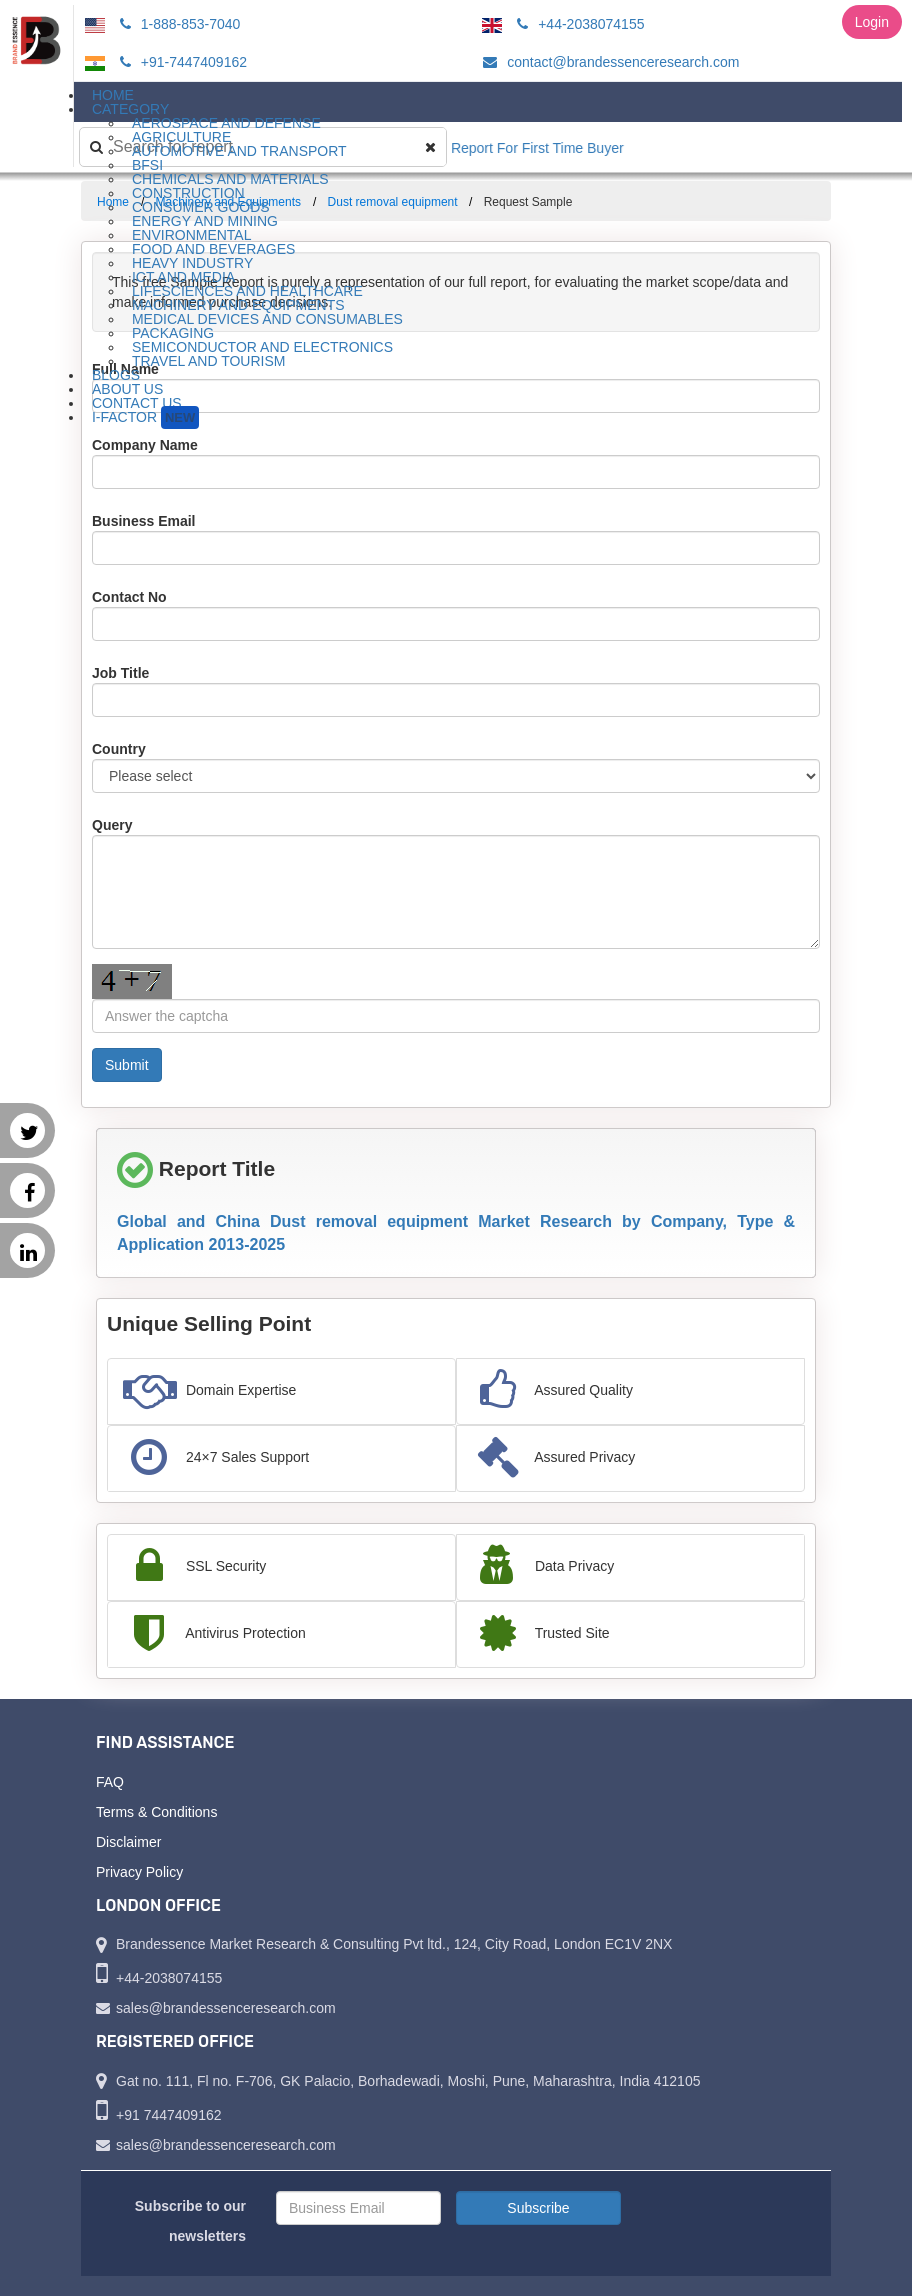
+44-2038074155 (577, 24)
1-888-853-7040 (177, 24)
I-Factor (145, 417)
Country (119, 749)
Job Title (120, 673)
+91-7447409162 (180, 62)
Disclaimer (128, 1842)
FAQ (110, 1782)
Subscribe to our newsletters (190, 2221)
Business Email (144, 521)
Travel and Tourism (209, 361)
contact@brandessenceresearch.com (608, 62)
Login (872, 22)
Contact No (129, 597)
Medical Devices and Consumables (267, 319)
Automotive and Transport (239, 151)
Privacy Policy (139, 1872)
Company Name (145, 445)
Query (112, 825)
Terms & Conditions (156, 1812)
